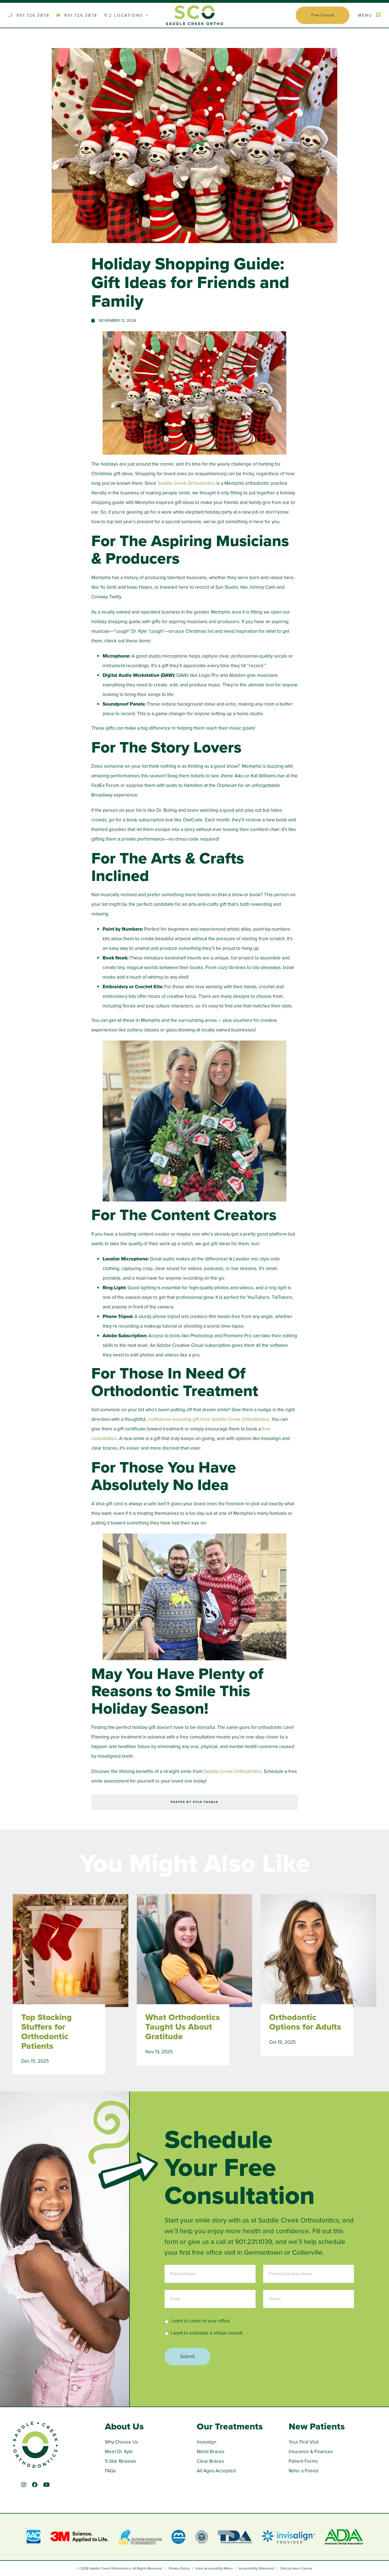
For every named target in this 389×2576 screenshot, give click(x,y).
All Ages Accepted (216, 2470)
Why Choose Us (121, 2442)
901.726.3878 (28, 15)
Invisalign (206, 2442)
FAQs (110, 2470)
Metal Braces (210, 2451)
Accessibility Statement (257, 2568)
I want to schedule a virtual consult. (207, 2333)
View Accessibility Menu (214, 2568)
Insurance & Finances (311, 2451)
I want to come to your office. (201, 2320)
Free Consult (322, 15)
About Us (124, 2426)
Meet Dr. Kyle (119, 2451)
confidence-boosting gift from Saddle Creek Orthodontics (208, 1419)
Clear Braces (210, 2461)
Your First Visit (304, 2442)
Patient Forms (303, 2461)
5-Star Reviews (120, 2461)
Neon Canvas (302, 2568)
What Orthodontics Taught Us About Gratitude (182, 2027)
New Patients (317, 2426)
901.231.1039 (253, 2242)
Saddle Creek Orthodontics (186, 483)
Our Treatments (230, 2426)
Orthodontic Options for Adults (305, 2022)
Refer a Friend (303, 2470)
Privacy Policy (179, 2568)
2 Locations (126, 15)
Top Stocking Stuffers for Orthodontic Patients (46, 2032)
